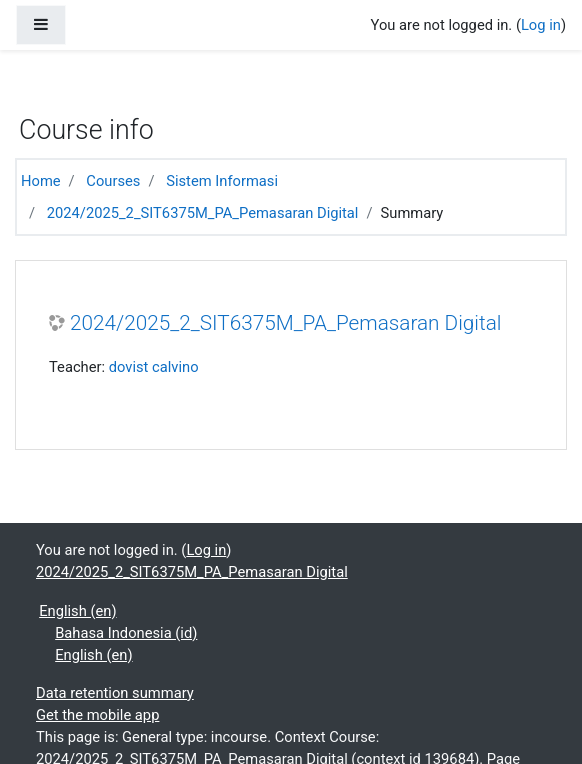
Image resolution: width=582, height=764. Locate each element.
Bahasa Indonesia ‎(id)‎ (126, 633)
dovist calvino (154, 367)
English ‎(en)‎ (77, 611)
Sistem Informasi (222, 181)
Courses (113, 181)
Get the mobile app (97, 715)
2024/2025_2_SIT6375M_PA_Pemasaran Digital (203, 213)
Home (41, 181)
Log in (541, 25)
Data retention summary (115, 693)
